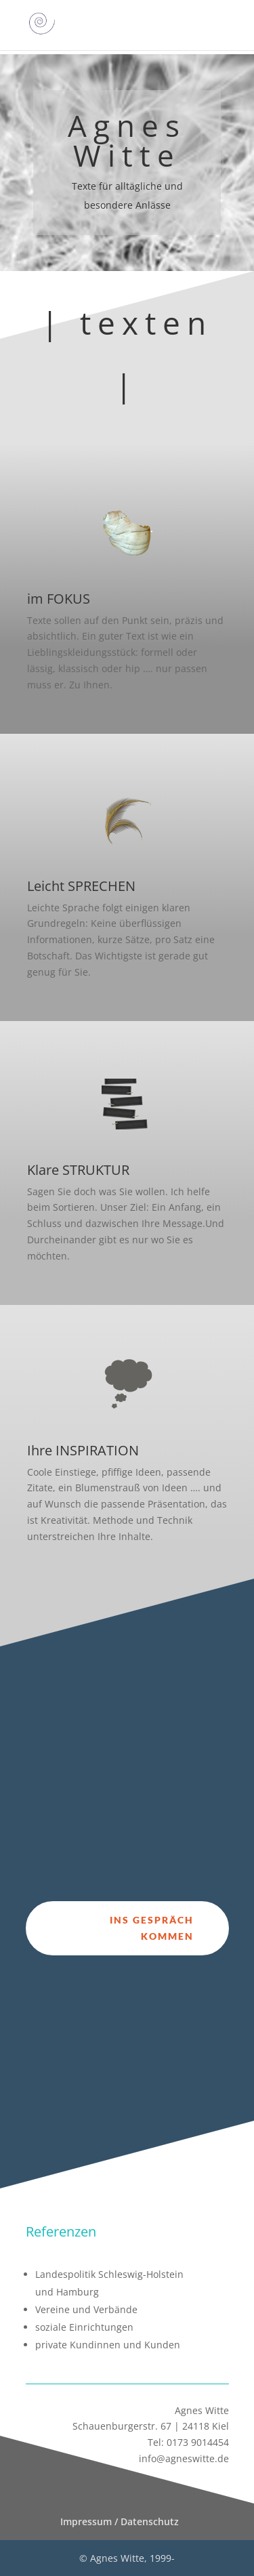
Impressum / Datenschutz (119, 2521)
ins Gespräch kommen (152, 1928)
